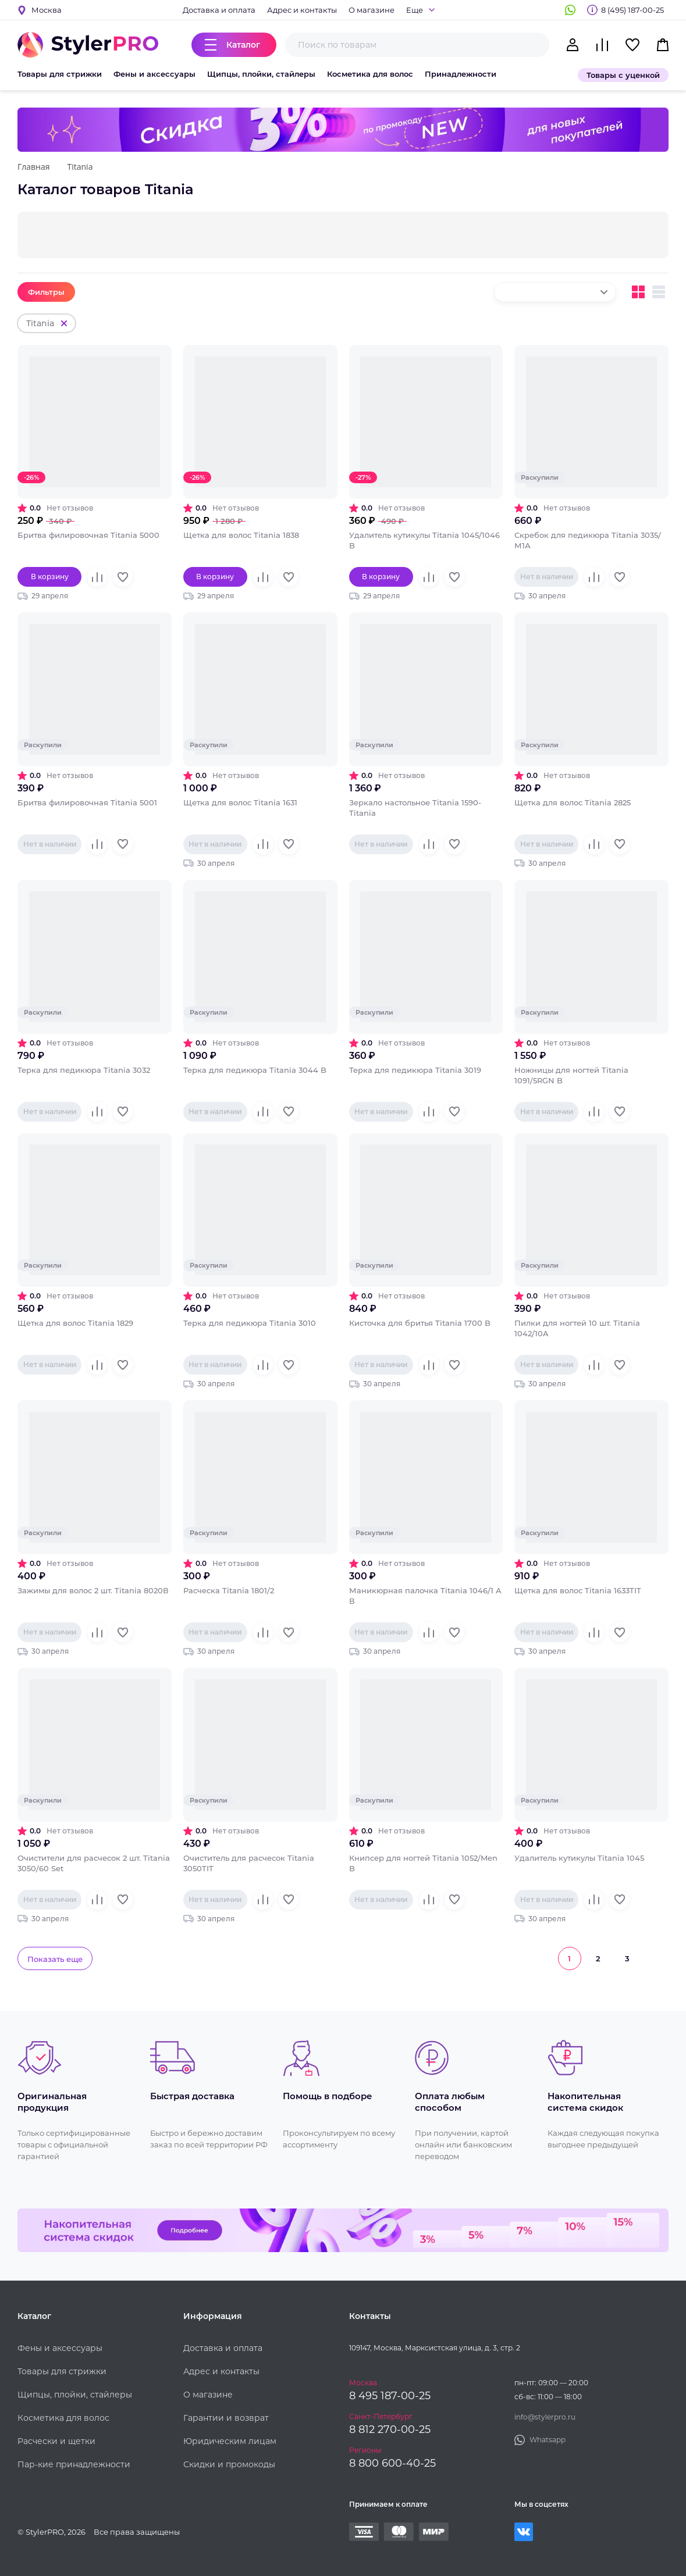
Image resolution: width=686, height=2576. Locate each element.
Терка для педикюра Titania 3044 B (254, 1070)
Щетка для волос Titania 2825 (572, 802)
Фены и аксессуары (154, 74)
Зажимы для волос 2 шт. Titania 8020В (93, 1590)
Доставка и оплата (219, 10)
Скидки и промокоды (229, 2464)
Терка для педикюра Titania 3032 (83, 1070)
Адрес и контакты (302, 10)
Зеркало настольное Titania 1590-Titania (415, 808)
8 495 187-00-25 (390, 2395)
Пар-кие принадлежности (73, 2464)
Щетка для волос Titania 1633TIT (577, 1590)
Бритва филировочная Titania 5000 (88, 535)
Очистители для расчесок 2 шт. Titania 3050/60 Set (93, 1863)
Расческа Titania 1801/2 (228, 1590)
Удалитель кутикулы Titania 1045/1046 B (424, 540)
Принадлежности (460, 74)
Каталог (243, 45)
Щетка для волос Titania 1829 (75, 1323)
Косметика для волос (370, 74)
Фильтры (46, 292)
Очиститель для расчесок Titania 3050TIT (248, 1863)
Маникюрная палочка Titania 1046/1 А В (425, 1595)
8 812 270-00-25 (390, 2429)
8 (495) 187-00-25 (632, 10)
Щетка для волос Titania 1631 (240, 802)
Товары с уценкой (623, 75)
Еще (414, 10)
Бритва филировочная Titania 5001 (87, 802)
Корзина (663, 44)
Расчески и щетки (56, 2441)
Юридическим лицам (229, 2441)
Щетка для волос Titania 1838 (241, 535)
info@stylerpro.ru (544, 2417)
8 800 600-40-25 (392, 2463)
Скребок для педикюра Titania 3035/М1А (587, 540)
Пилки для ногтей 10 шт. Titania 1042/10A (577, 1328)
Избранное (632, 44)
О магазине (371, 10)
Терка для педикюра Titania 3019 (415, 1070)
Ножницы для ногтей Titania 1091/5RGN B (571, 1075)
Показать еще (55, 1959)
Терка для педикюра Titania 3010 (249, 1323)
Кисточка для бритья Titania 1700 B (419, 1323)
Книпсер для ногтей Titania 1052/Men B (423, 1863)
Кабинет (572, 44)
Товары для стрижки (59, 74)
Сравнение (602, 44)
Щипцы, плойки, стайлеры (261, 74)
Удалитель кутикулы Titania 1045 (579, 1858)
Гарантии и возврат (226, 2418)
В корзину (50, 576)
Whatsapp (570, 10)
